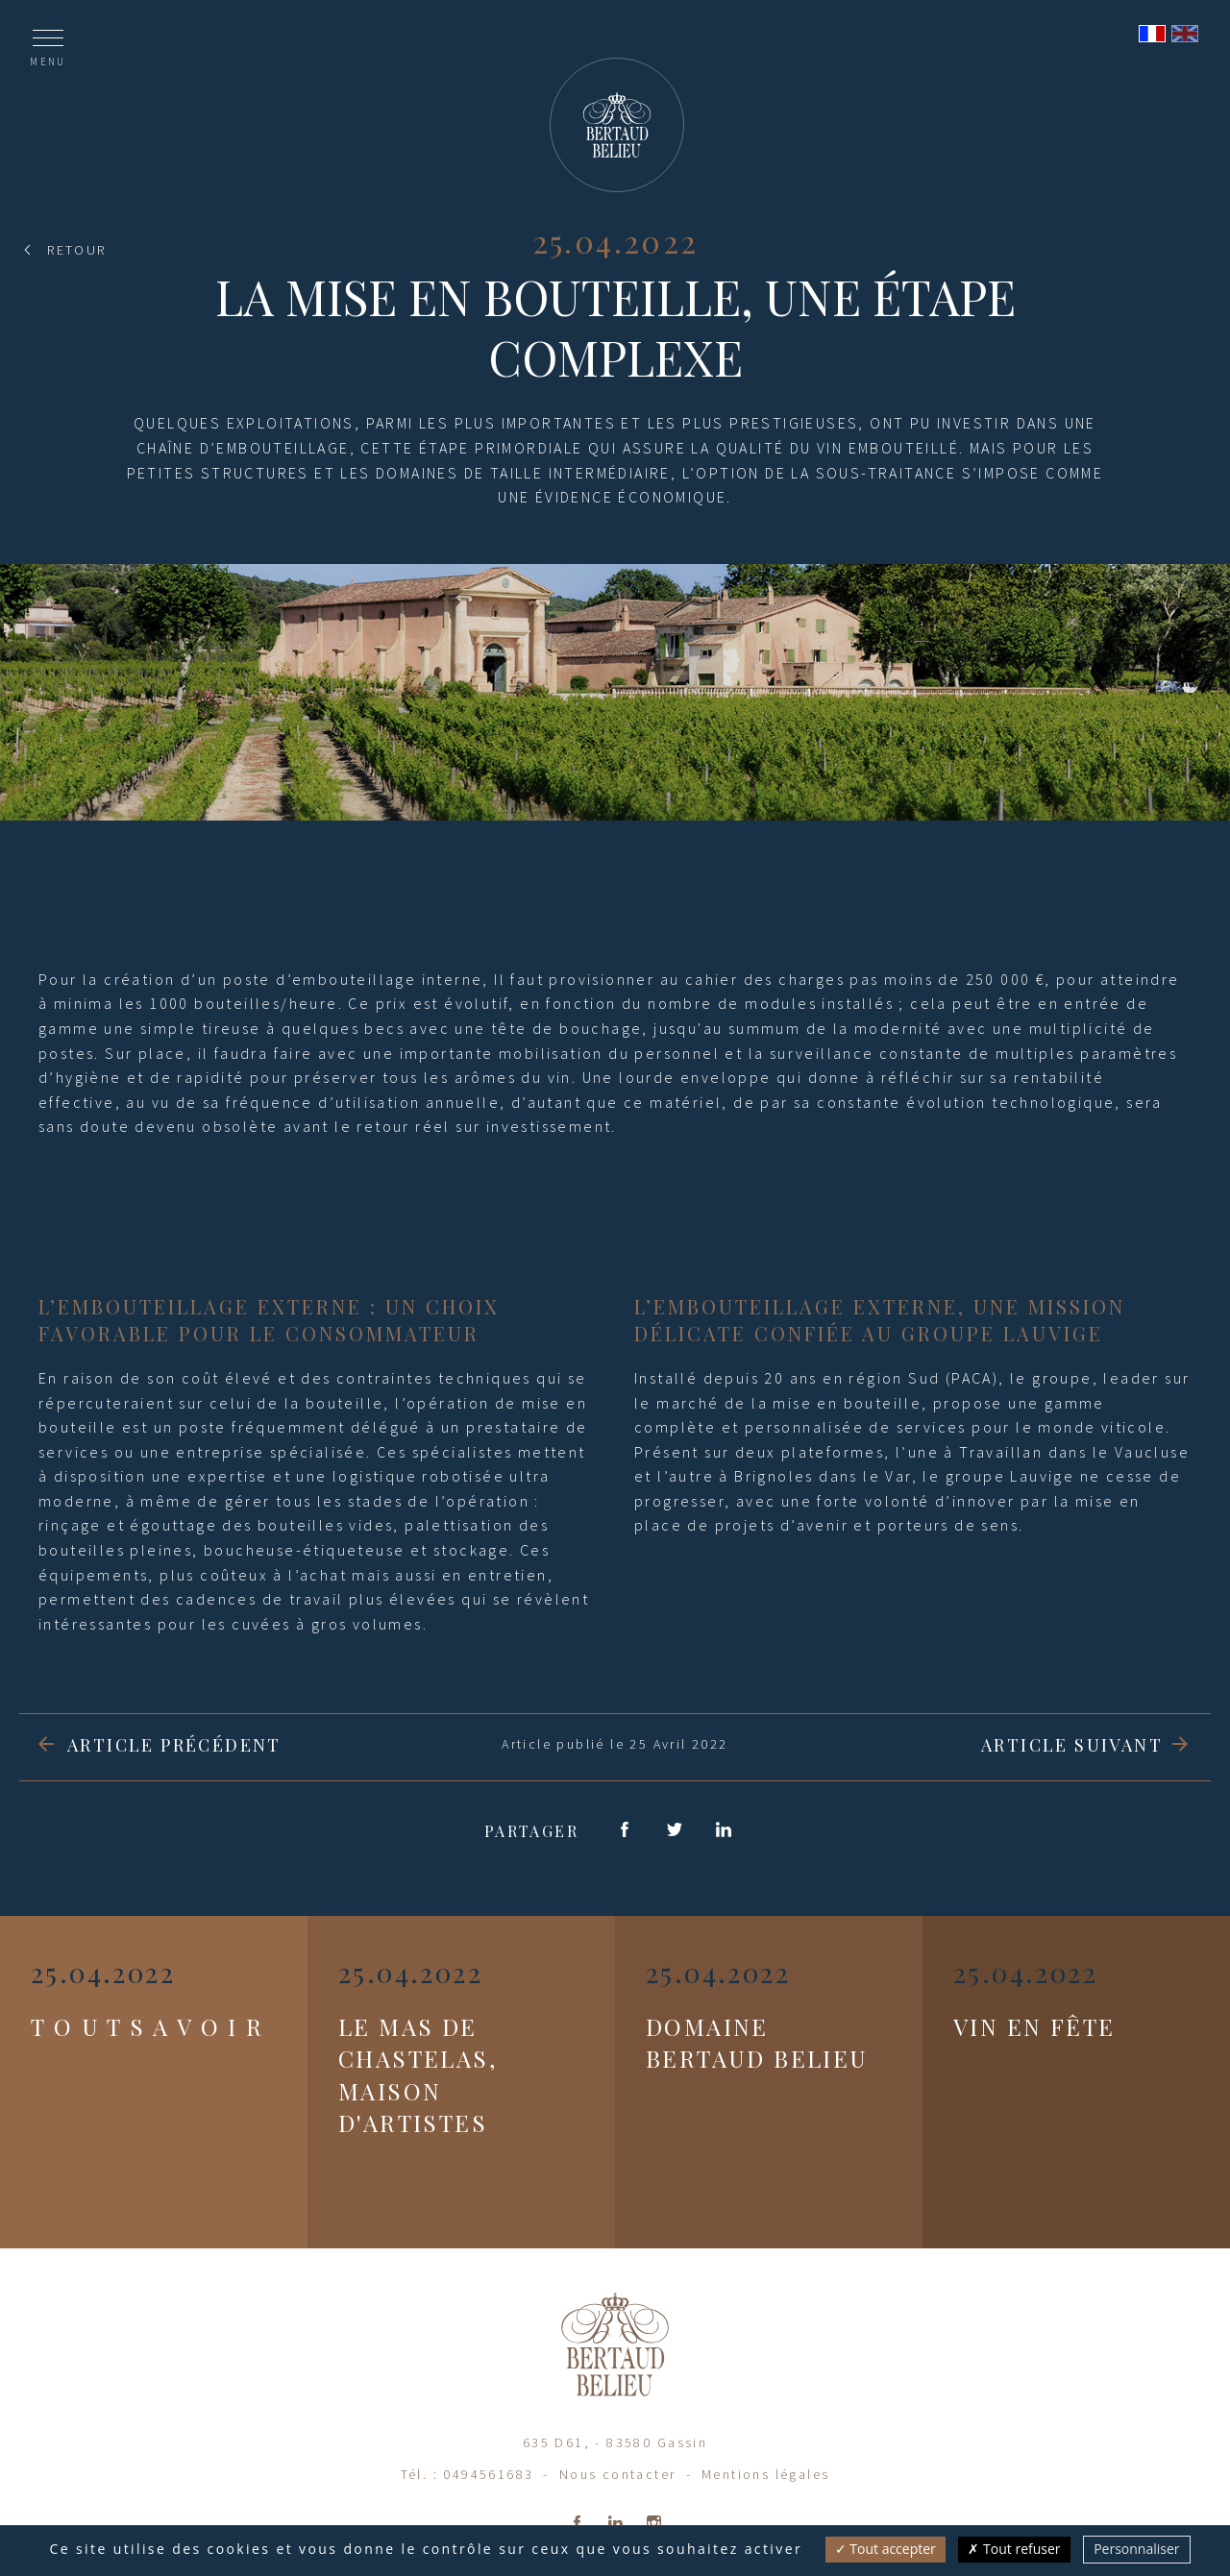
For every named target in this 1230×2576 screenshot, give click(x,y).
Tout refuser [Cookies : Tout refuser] (1014, 2548)
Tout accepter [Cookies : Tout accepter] (885, 2548)
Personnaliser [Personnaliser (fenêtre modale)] (1136, 2548)
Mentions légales (765, 2474)
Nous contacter (617, 2474)
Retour (76, 249)
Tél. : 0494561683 (467, 2474)
